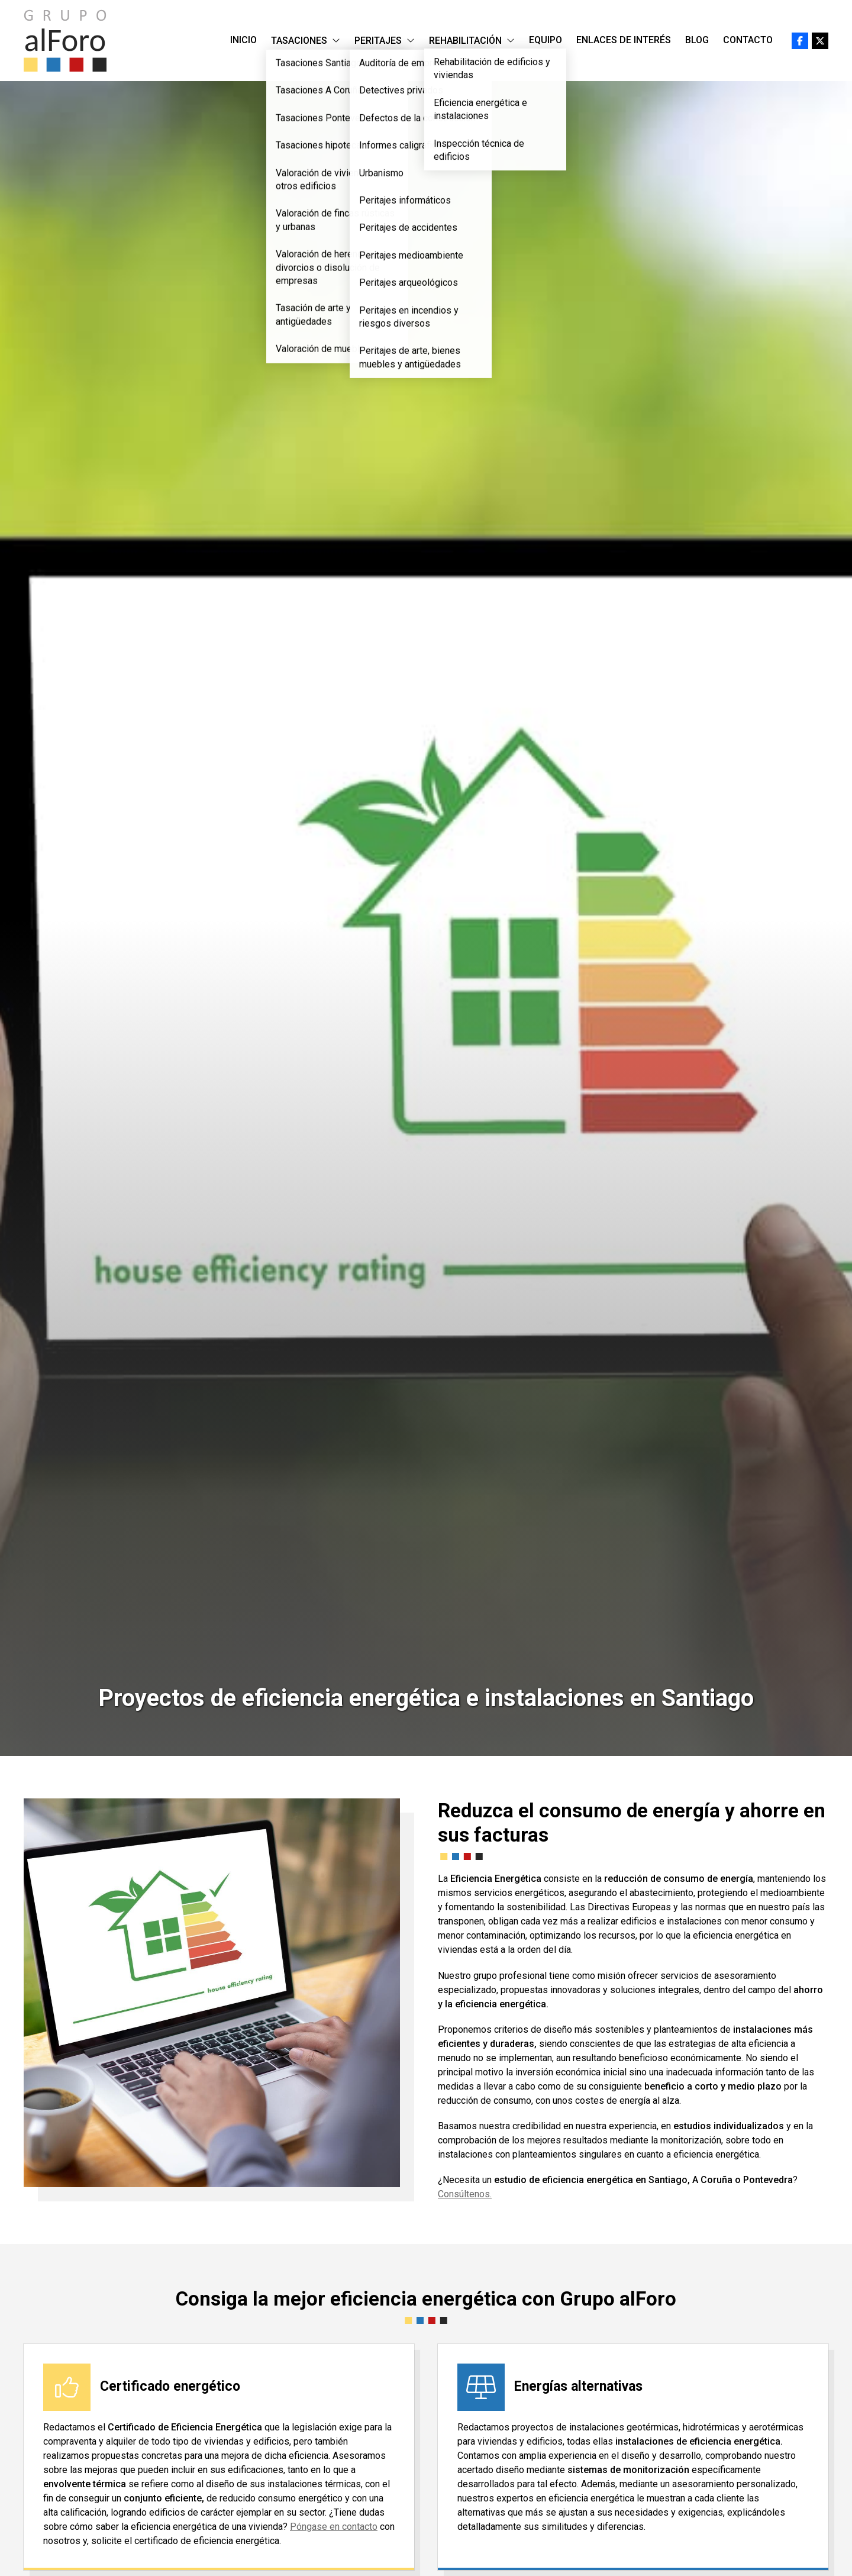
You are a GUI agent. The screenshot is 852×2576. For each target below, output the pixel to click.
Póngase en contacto (333, 2526)
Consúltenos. (465, 2194)
